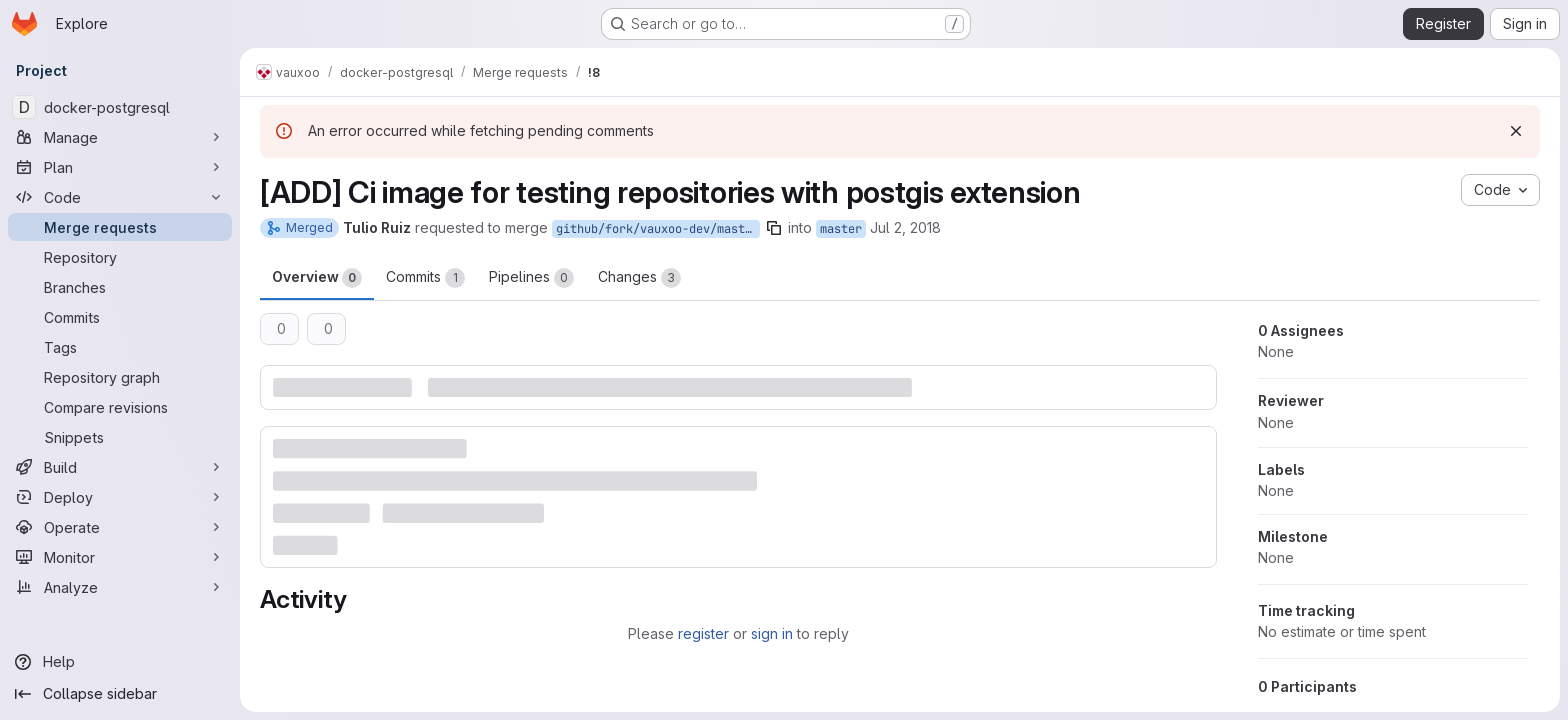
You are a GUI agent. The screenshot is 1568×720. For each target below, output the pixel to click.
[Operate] (120, 527)
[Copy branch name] (774, 228)
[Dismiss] (1516, 131)
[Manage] (120, 137)
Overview (317, 278)
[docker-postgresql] (120, 107)
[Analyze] (120, 587)
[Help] (120, 662)
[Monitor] (120, 557)
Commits (425, 278)
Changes (639, 278)
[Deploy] (120, 497)
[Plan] (120, 167)
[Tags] (120, 347)
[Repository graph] (120, 377)
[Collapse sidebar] (120, 694)
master (841, 229)
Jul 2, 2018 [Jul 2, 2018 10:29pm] (905, 227)
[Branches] (120, 287)
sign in (772, 633)
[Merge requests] (120, 227)
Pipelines (531, 278)
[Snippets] (120, 437)
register (703, 633)
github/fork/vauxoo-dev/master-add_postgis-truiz (658, 229)
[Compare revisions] (120, 407)
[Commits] (120, 317)
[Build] (120, 467)
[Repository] (120, 257)
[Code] (120, 197)
